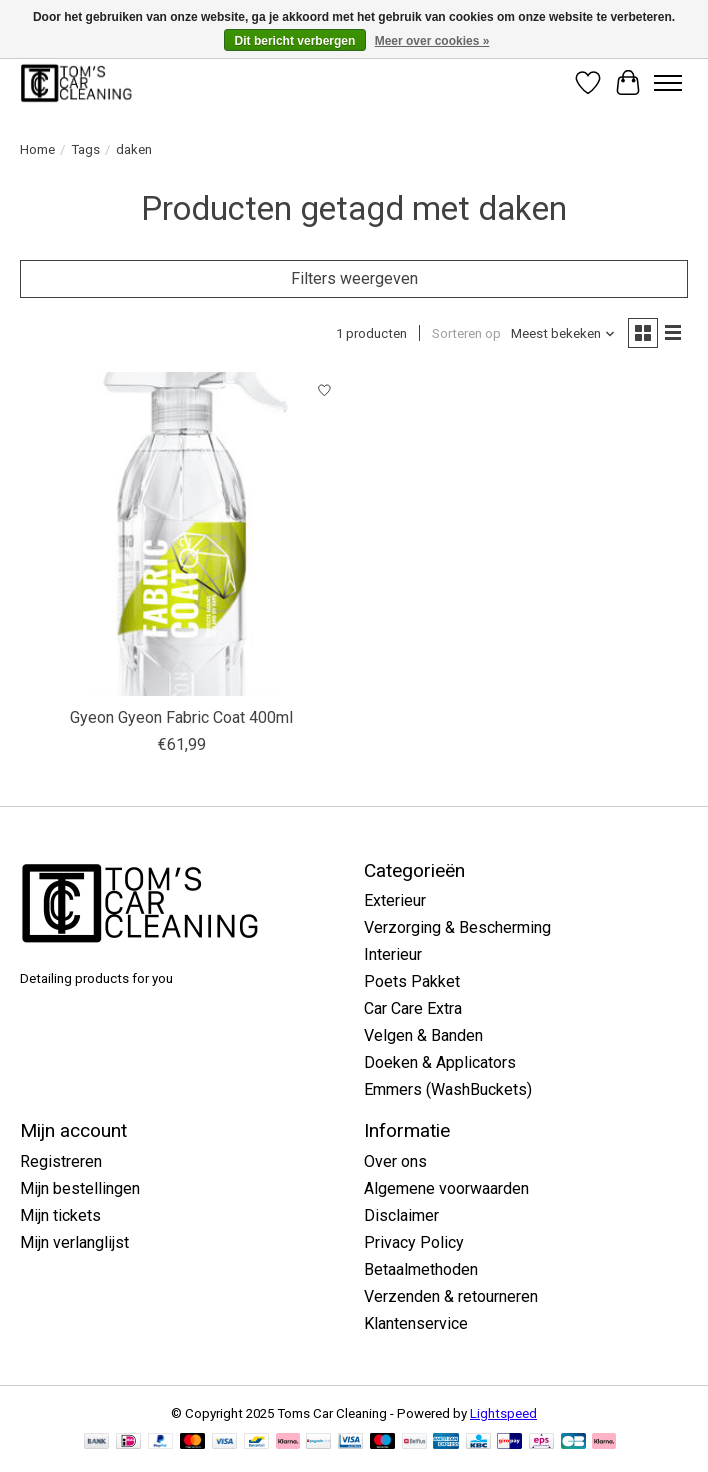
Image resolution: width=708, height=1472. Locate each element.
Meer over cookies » (432, 41)
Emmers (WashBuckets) (448, 1089)
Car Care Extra (413, 1008)
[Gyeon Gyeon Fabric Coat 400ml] (182, 534)
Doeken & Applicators (440, 1062)
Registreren (61, 1161)
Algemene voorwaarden (446, 1188)
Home (37, 149)
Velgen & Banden (423, 1035)
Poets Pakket (412, 981)
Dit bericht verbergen (295, 41)
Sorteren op (466, 333)
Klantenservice (416, 1323)
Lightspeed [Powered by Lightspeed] (503, 1413)
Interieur (393, 954)
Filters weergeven (354, 278)
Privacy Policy (414, 1242)
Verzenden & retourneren (451, 1296)
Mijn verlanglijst (74, 1242)
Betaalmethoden (421, 1269)
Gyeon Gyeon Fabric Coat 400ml (181, 717)
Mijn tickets (60, 1215)
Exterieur (395, 900)
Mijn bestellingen (80, 1188)
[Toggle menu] (668, 83)
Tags (85, 149)
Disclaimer (401, 1215)
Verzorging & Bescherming (457, 927)
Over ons (395, 1161)
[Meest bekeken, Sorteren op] (563, 333)
